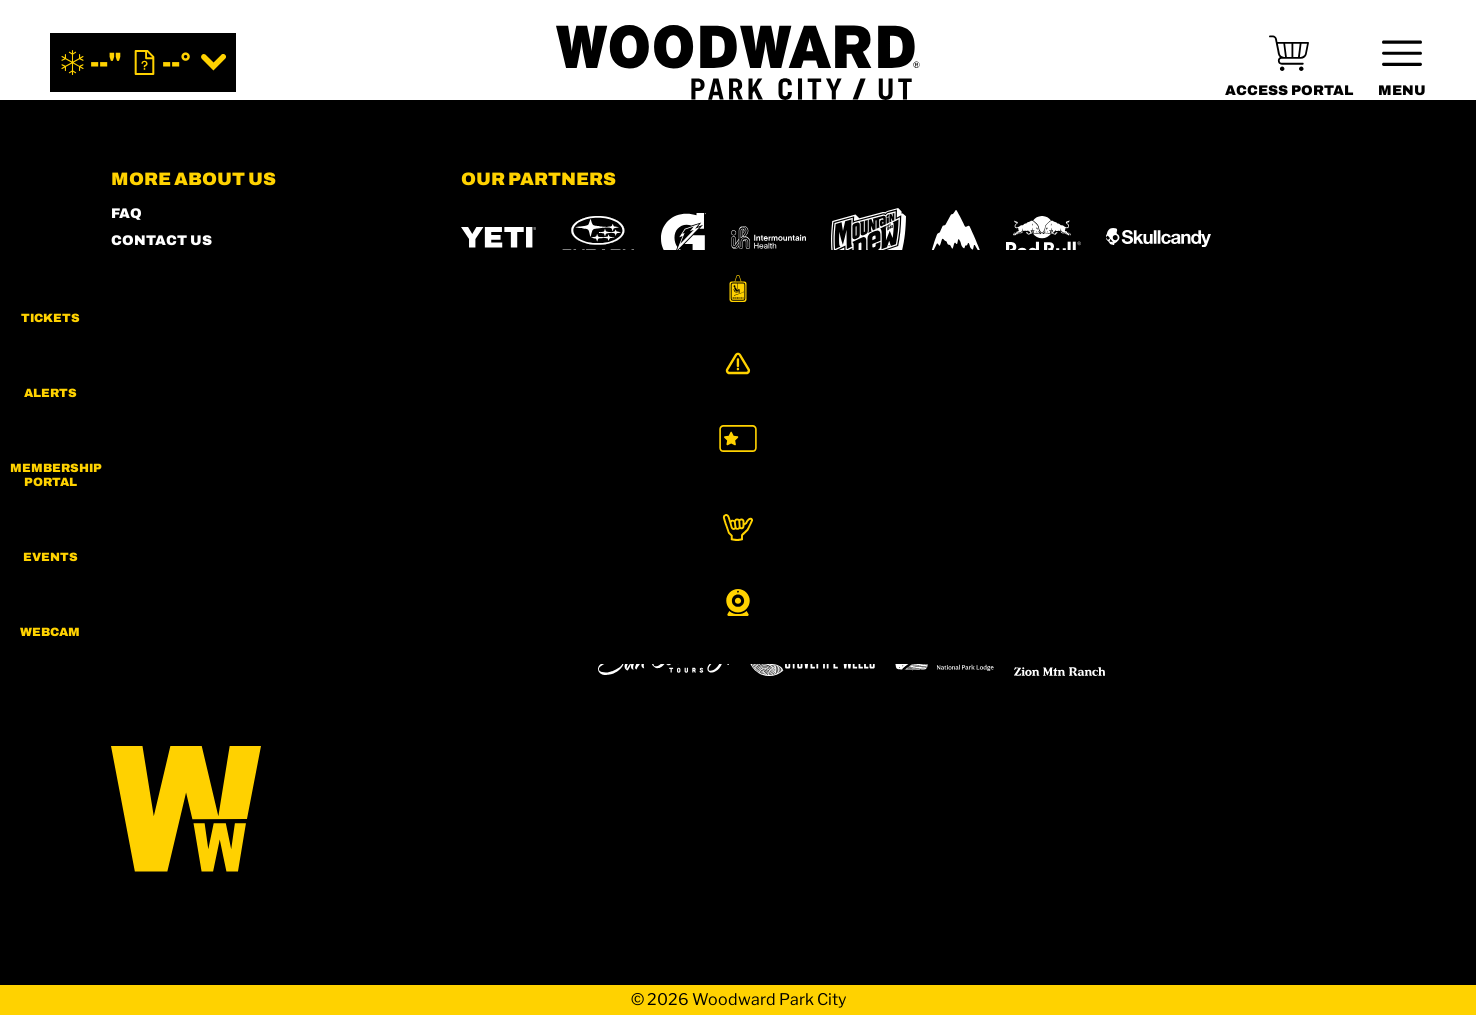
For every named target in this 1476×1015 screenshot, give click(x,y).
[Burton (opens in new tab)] (956, 237)
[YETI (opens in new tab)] (498, 237)
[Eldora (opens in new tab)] (828, 600)
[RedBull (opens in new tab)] (1043, 237)
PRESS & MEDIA (171, 348)
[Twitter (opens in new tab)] (241, 603)
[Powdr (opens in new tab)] (507, 599)
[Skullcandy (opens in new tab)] (1158, 237)
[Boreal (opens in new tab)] (618, 599)
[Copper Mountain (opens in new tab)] (724, 600)
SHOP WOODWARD (181, 267)
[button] (1426, 304)
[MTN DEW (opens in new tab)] (868, 237)
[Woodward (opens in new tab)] (519, 656)
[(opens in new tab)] (1289, 62)
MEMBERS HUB (170, 294)
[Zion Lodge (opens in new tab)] (944, 656)
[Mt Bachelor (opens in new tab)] (919, 599)
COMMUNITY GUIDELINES (210, 429)
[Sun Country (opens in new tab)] (664, 656)
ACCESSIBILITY (170, 321)
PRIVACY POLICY (175, 375)
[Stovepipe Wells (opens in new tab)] (812, 656)
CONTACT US (161, 240)
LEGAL (136, 402)
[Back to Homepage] (261, 810)
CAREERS (148, 456)
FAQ (126, 213)
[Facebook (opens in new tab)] (186, 603)
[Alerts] (1426, 387)
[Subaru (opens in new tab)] (598, 237)
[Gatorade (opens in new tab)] (683, 237)
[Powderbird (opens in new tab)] (1187, 600)
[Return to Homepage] (738, 62)
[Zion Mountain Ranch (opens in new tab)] (1059, 656)
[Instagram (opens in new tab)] (131, 603)
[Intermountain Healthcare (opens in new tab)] (768, 237)
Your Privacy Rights (201, 483)
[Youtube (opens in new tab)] (296, 603)
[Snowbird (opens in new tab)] (1010, 599)
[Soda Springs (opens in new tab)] (1089, 599)
